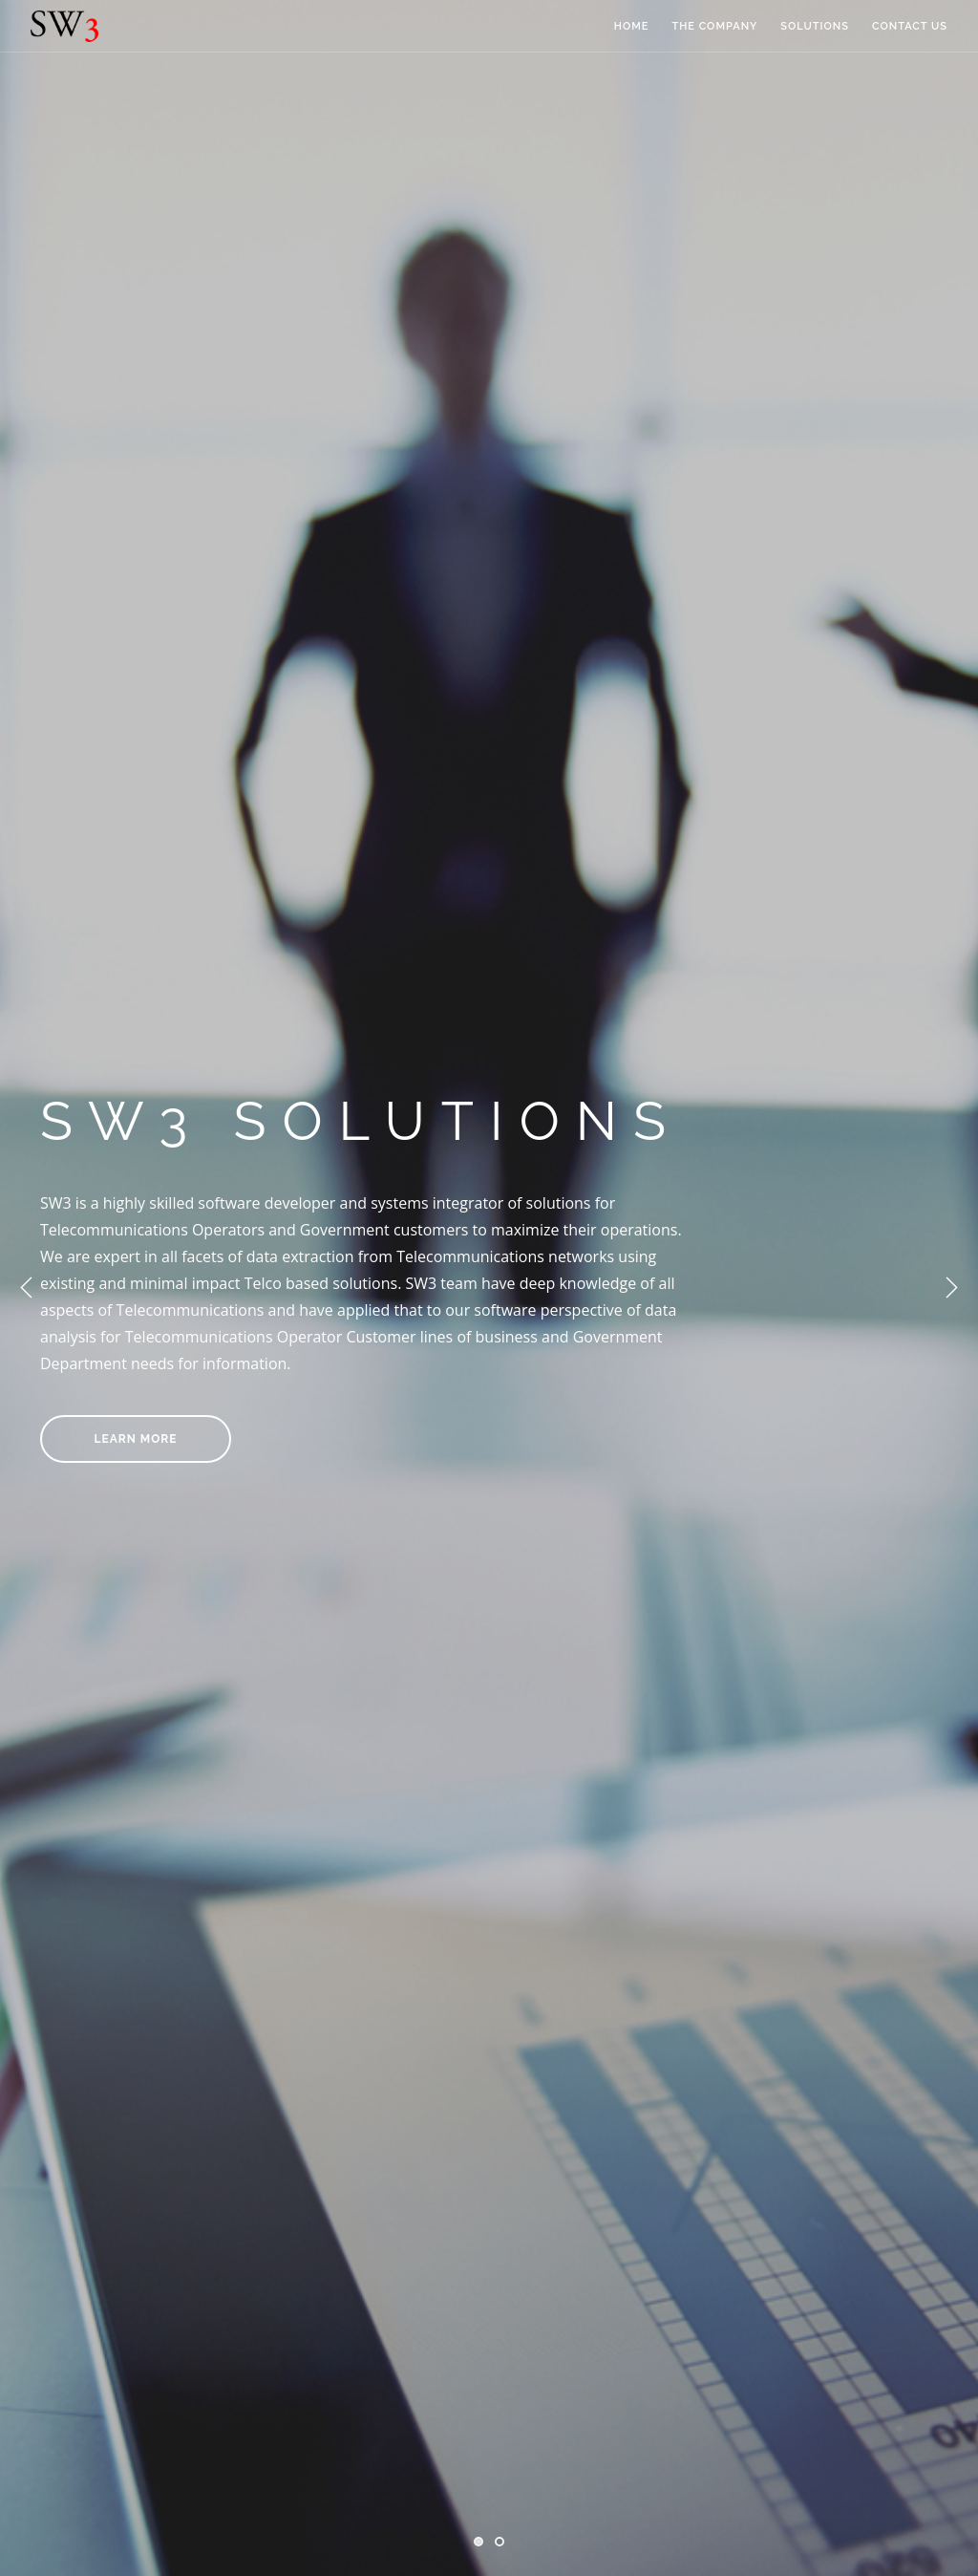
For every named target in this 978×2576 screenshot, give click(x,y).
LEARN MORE (136, 1439)
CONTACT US (909, 26)
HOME (631, 26)
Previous (26, 1288)
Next (951, 1288)
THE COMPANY (714, 26)
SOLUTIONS (814, 26)
